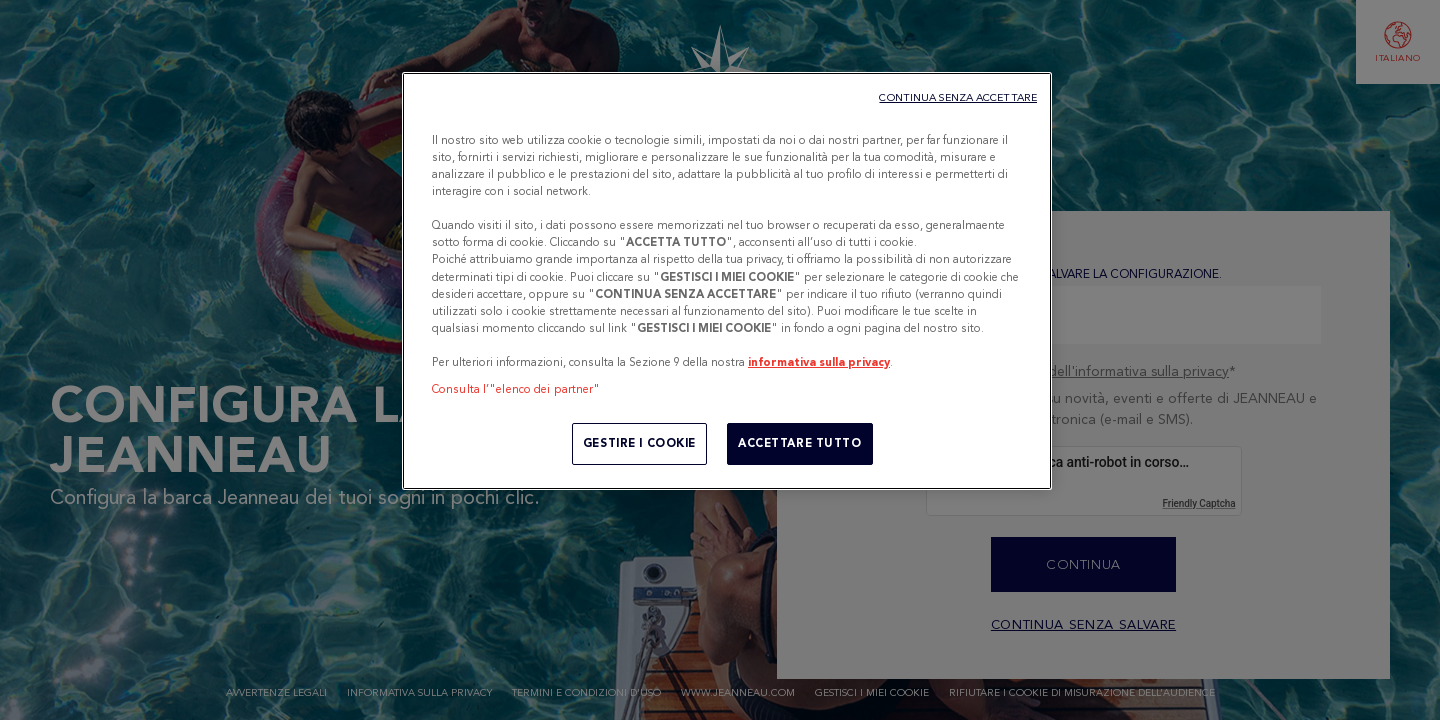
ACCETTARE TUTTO (800, 443)
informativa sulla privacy (819, 362)
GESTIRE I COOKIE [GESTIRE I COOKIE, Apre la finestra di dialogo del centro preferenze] (639, 443)
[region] (727, 281)
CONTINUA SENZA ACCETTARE (958, 97)
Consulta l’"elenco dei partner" (516, 389)
